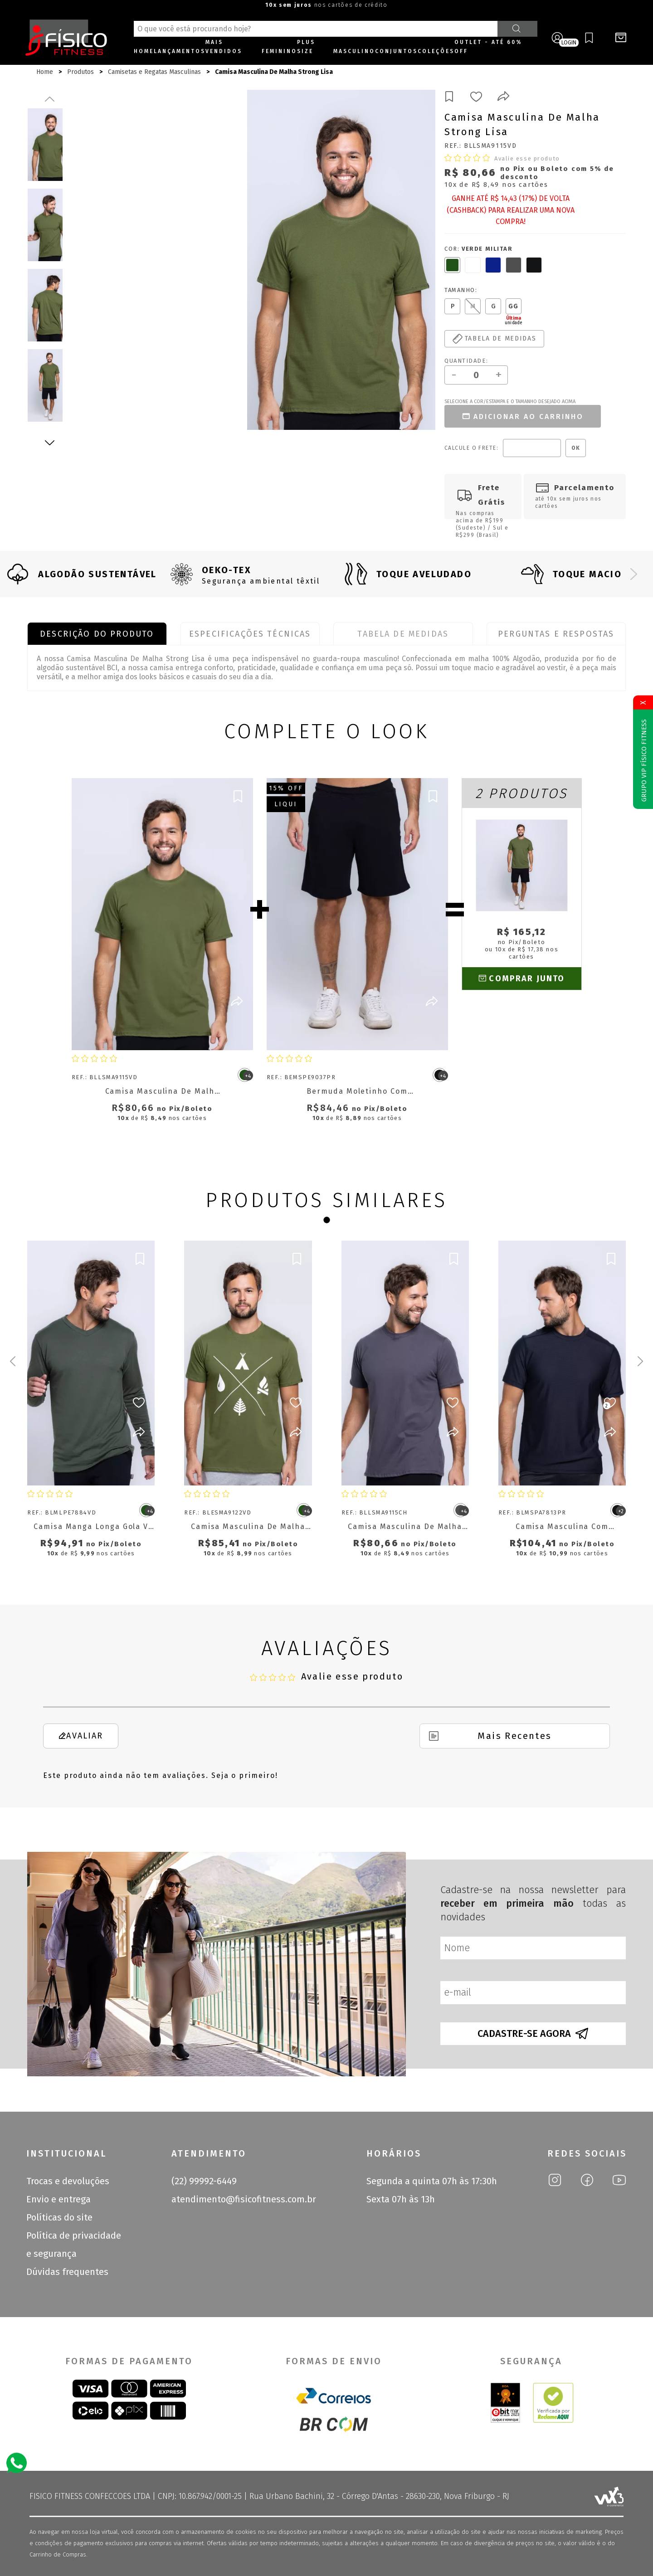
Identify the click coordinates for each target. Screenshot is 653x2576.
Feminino (279, 51)
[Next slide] (633, 574)
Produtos (80, 72)
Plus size (306, 46)
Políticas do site (59, 2217)
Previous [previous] (50, 99)
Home (144, 51)
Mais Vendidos (223, 46)
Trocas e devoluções (67, 2181)
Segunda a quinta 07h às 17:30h (431, 2181)
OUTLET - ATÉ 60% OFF (488, 46)
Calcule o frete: (471, 448)
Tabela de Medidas (402, 634)
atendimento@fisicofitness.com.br (243, 2199)
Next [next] (50, 442)
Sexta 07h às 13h (400, 2199)
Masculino (354, 51)
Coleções (436, 51)
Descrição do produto (97, 634)
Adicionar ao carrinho (522, 416)
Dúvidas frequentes (67, 2271)
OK (575, 448)
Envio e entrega (58, 2199)
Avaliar (80, 1736)
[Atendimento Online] (16, 2462)
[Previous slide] (19, 574)
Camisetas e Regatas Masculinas (154, 72)
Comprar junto (521, 979)
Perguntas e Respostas (556, 634)
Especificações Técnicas (250, 634)
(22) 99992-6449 (204, 2181)
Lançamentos (179, 51)
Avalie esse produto (527, 158)
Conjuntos (396, 51)
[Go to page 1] (326, 1220)
